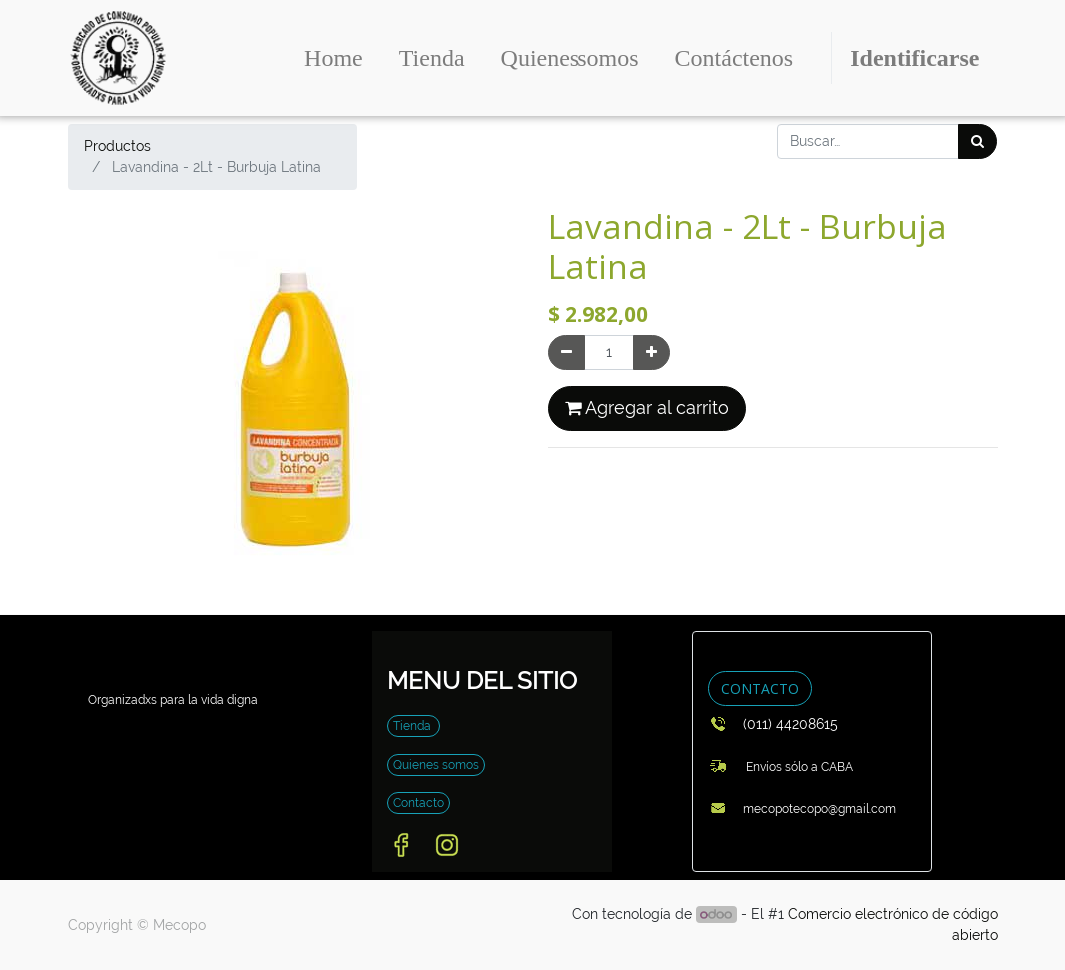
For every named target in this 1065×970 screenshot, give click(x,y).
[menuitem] (333, 58)
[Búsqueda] (977, 141)
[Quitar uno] (566, 352)
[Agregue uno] (651, 352)
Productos (117, 146)
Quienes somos (436, 765)
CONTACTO (760, 688)
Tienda (413, 726)
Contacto (418, 803)
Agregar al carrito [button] (647, 408)
